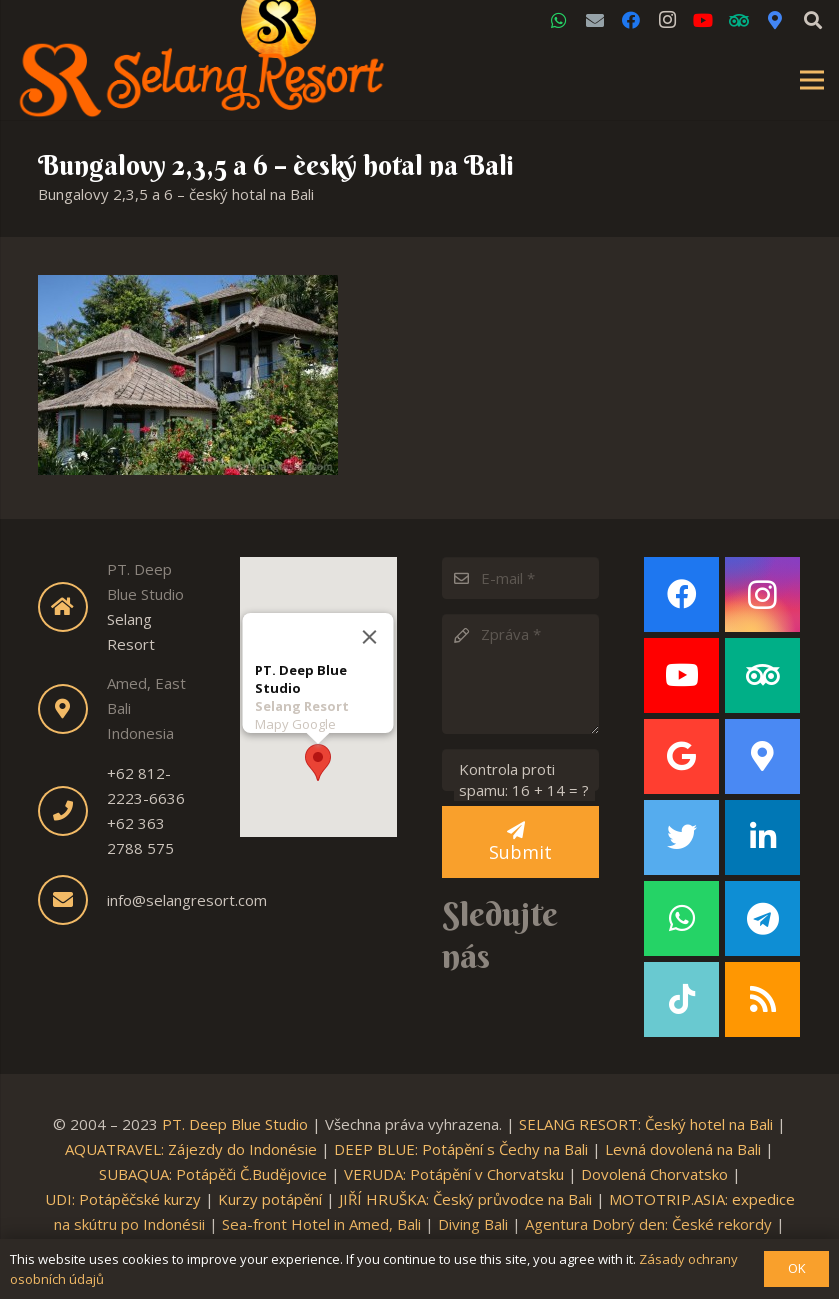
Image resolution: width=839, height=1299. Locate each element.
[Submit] (520, 842)
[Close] (370, 636)
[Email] (595, 20)
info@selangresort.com (187, 900)
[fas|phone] (72, 811)
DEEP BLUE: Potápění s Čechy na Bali (461, 1149)
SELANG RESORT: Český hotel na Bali (646, 1124)
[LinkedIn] (762, 837)
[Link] (202, 80)
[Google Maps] (775, 20)
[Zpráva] (520, 674)
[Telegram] (762, 918)
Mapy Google (295, 723)
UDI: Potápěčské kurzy (123, 1199)
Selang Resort (302, 705)
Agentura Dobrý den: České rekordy (648, 1224)
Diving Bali (473, 1224)
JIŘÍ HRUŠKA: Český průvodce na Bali (465, 1199)
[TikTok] (681, 999)
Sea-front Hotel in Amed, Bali (321, 1224)
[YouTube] (703, 20)
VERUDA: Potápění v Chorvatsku (454, 1174)
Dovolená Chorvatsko (654, 1174)
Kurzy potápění (270, 1199)
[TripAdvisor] (739, 20)
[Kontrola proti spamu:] (520, 770)
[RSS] (762, 999)
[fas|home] (72, 607)
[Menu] (812, 80)
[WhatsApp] (559, 20)
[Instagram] (667, 20)
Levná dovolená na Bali (683, 1149)
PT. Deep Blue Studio (235, 1124)
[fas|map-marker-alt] (72, 709)
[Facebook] (631, 20)
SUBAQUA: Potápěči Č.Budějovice (213, 1174)
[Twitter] (681, 837)
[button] (318, 761)
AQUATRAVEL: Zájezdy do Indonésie (191, 1149)
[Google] (681, 756)
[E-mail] (520, 578)
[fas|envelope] (72, 900)
